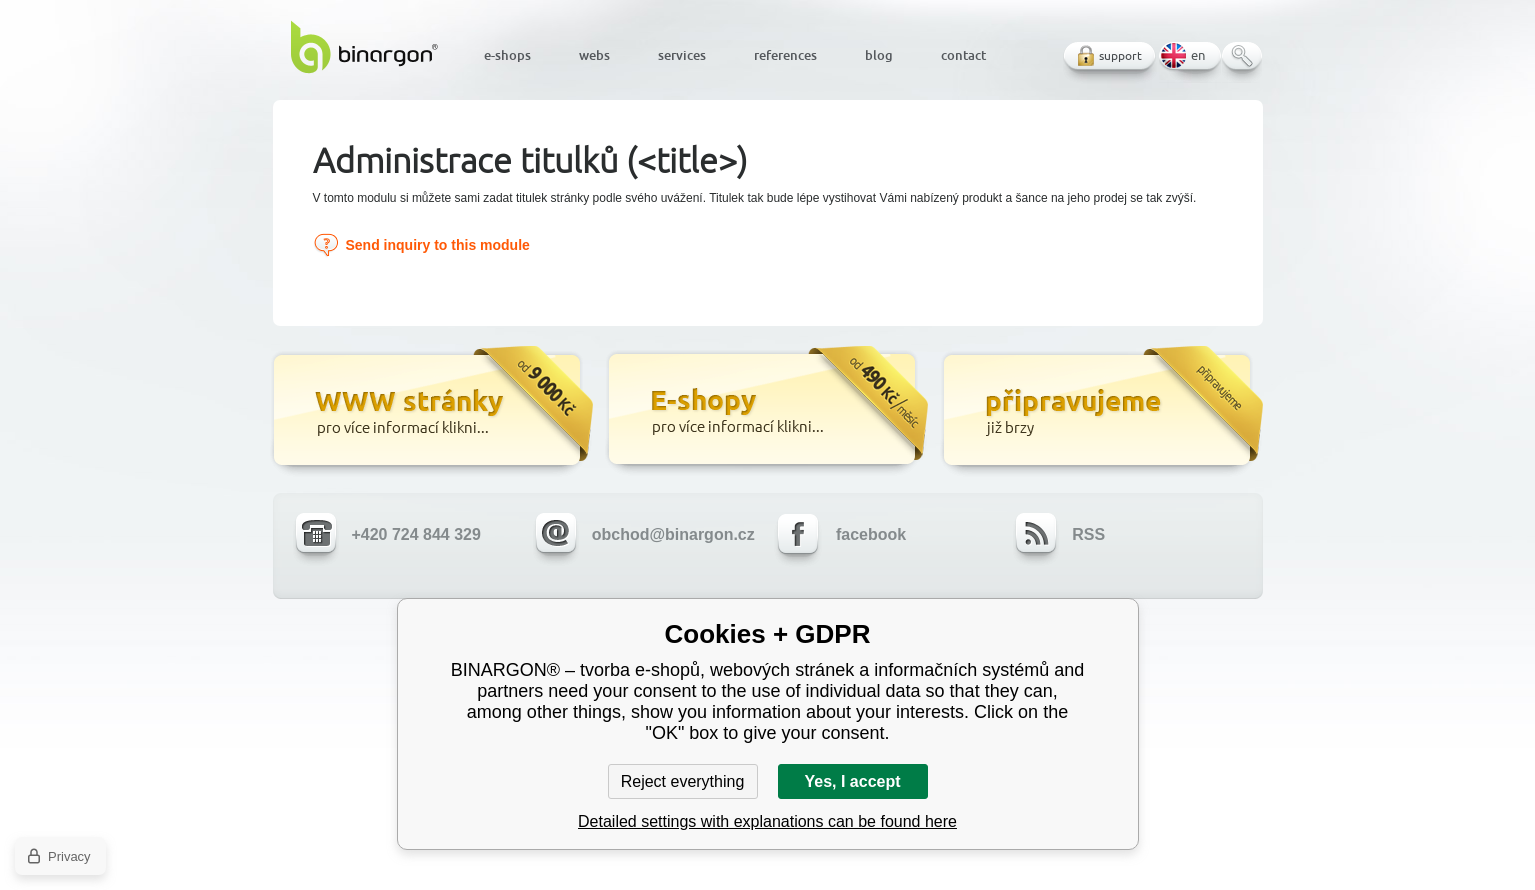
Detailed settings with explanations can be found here (767, 821)
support (1120, 55)
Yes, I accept (852, 781)
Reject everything (683, 781)
